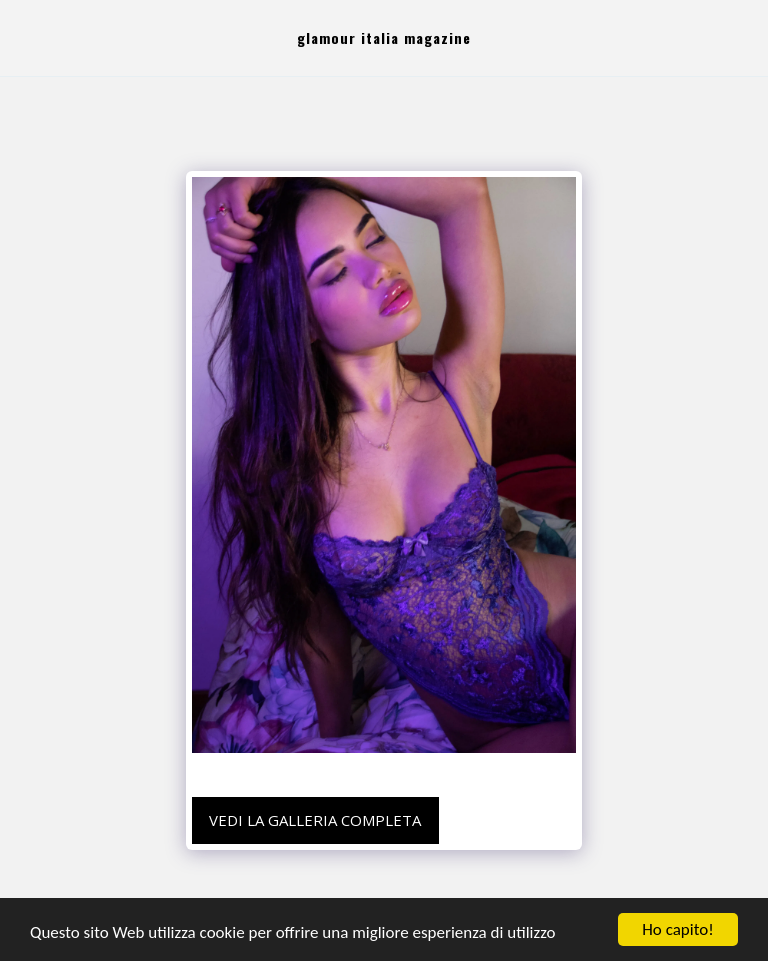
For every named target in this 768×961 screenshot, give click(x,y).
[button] (22, 37)
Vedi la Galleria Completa (315, 820)
